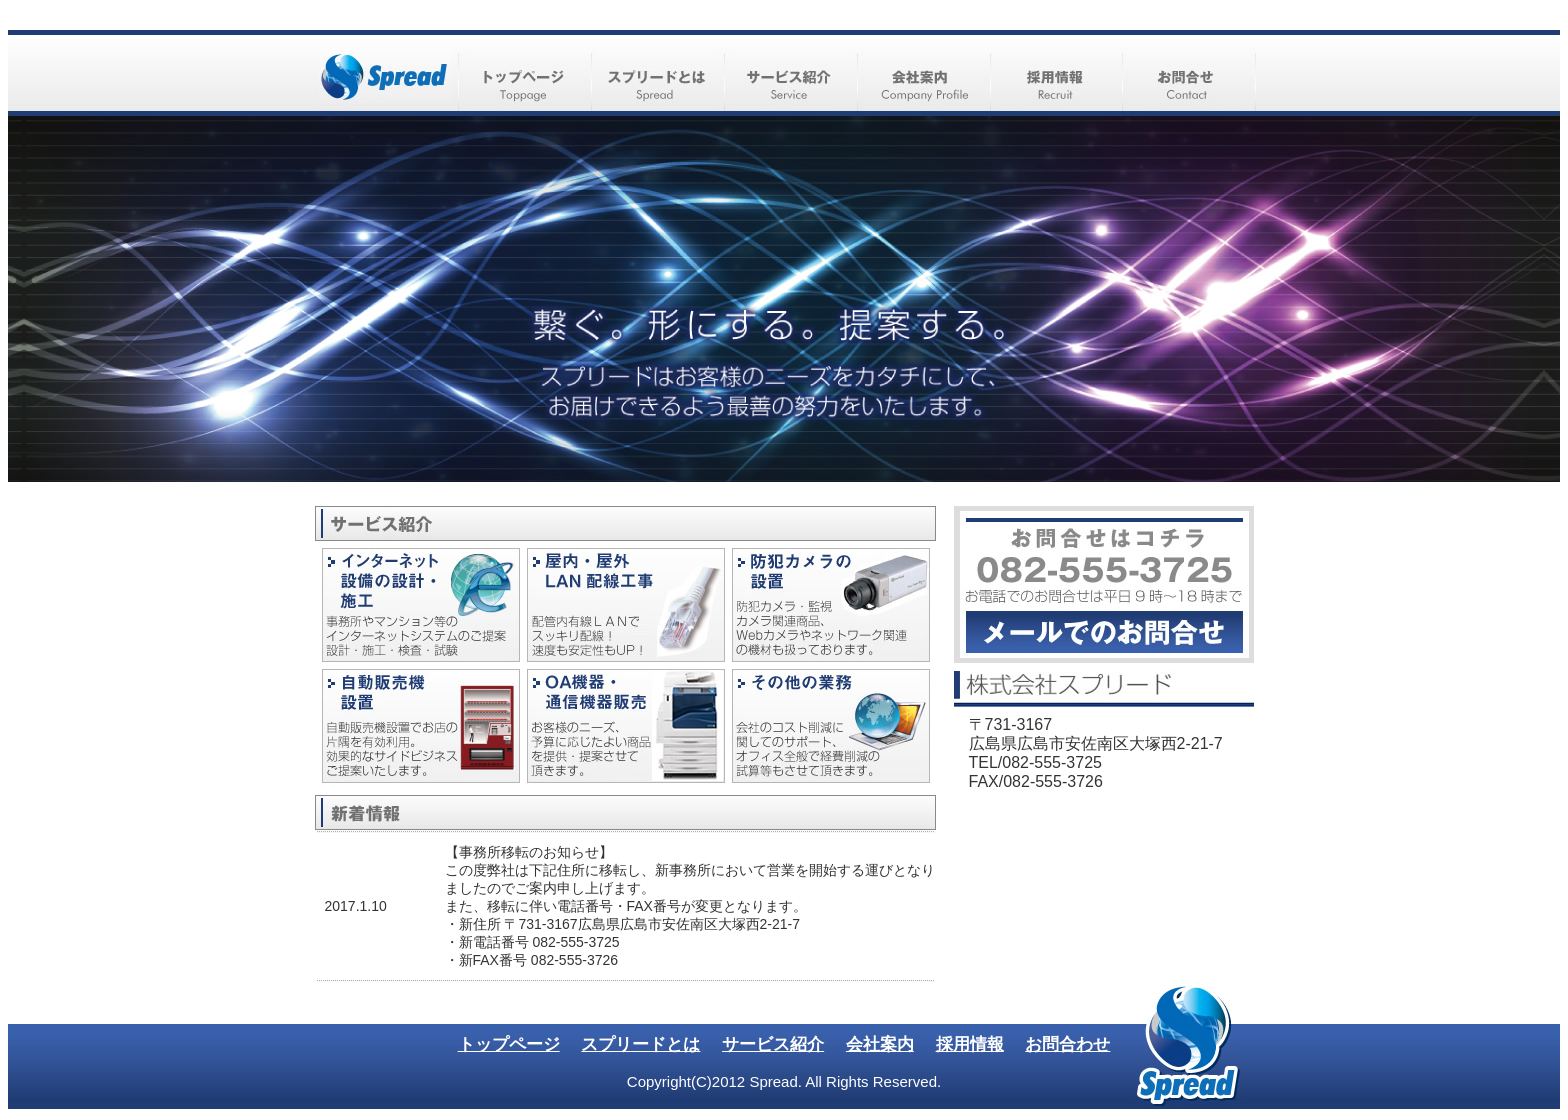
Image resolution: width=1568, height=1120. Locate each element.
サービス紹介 (773, 1044)
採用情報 (970, 1044)
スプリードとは (640, 1044)
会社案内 (880, 1044)
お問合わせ (1067, 1044)
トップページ (509, 1044)
